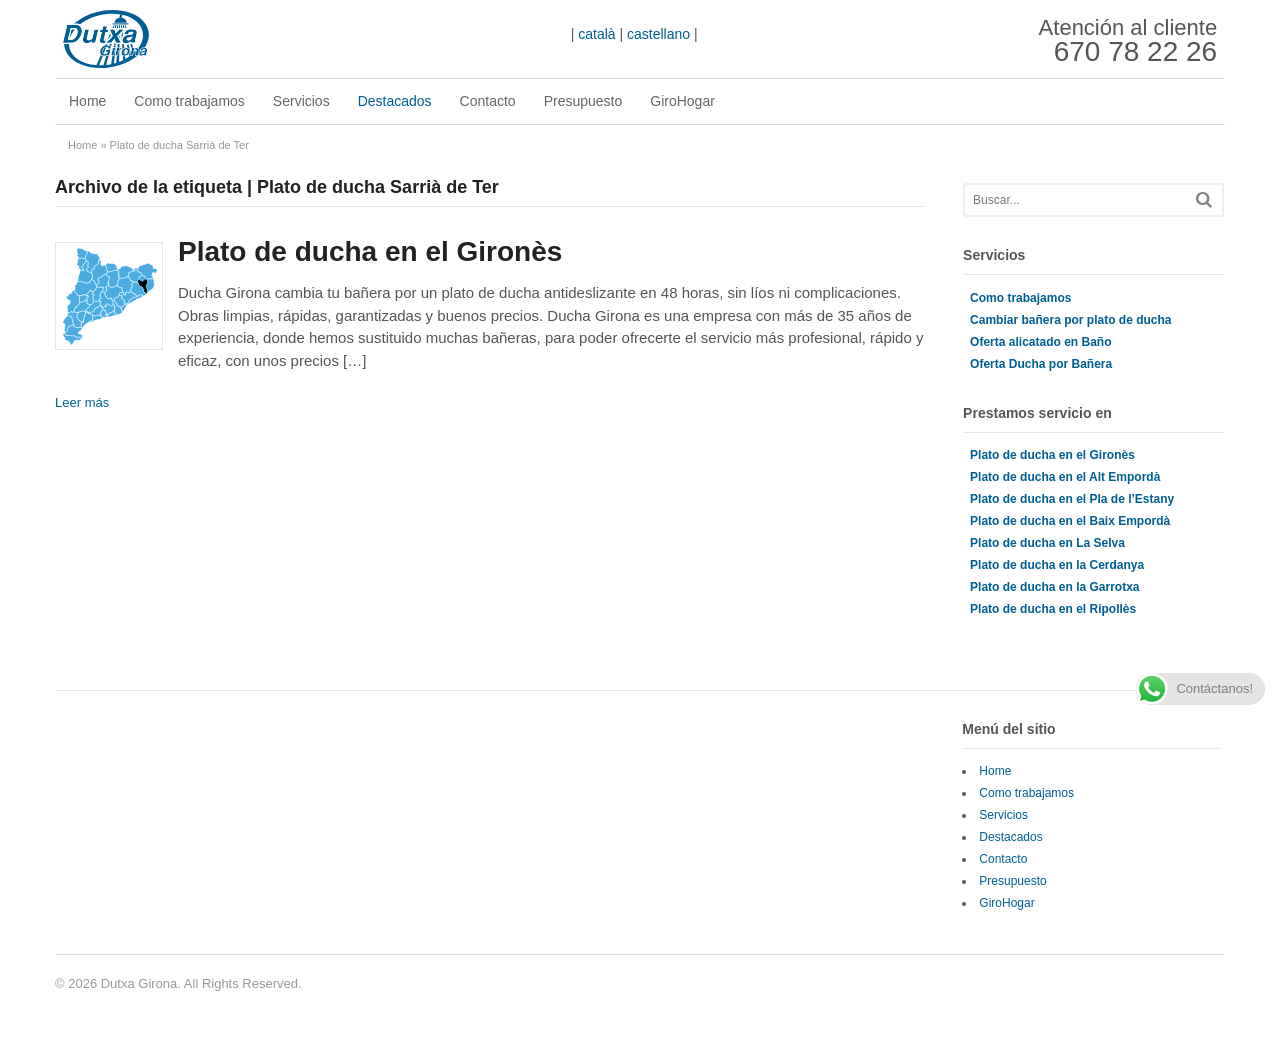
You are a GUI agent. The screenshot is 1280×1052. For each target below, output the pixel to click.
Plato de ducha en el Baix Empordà (1070, 521)
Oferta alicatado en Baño (1040, 342)
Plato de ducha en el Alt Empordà (1065, 477)
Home (87, 101)
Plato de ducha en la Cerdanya (1057, 565)
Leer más (82, 402)
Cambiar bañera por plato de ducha (1070, 320)
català (596, 34)
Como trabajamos (189, 101)
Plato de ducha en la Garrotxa (1054, 587)
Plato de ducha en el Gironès (370, 251)
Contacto (488, 101)
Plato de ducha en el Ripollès (1053, 609)
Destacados (395, 101)
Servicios (301, 101)
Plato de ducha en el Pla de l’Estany (1072, 499)
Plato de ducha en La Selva (1047, 543)
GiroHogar (682, 101)
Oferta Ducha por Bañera (1041, 364)
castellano (658, 34)
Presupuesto (583, 101)
